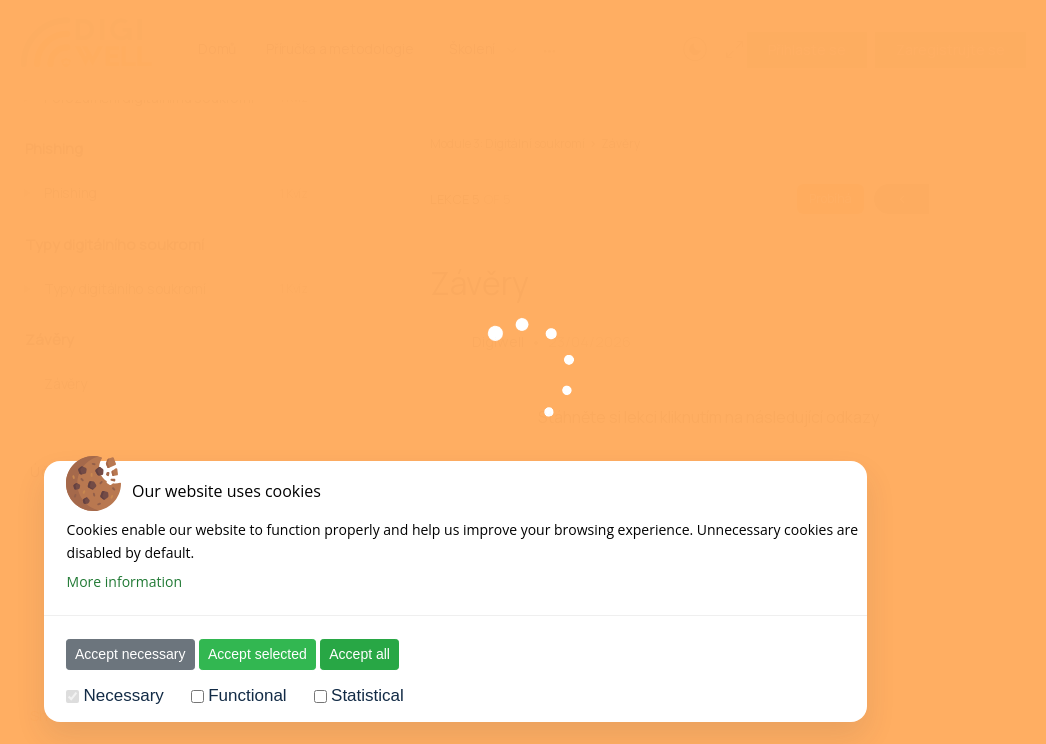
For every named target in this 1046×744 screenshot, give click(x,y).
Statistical (355, 695)
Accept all (347, 654)
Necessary (111, 695)
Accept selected (245, 654)
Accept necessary (118, 654)
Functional (235, 695)
